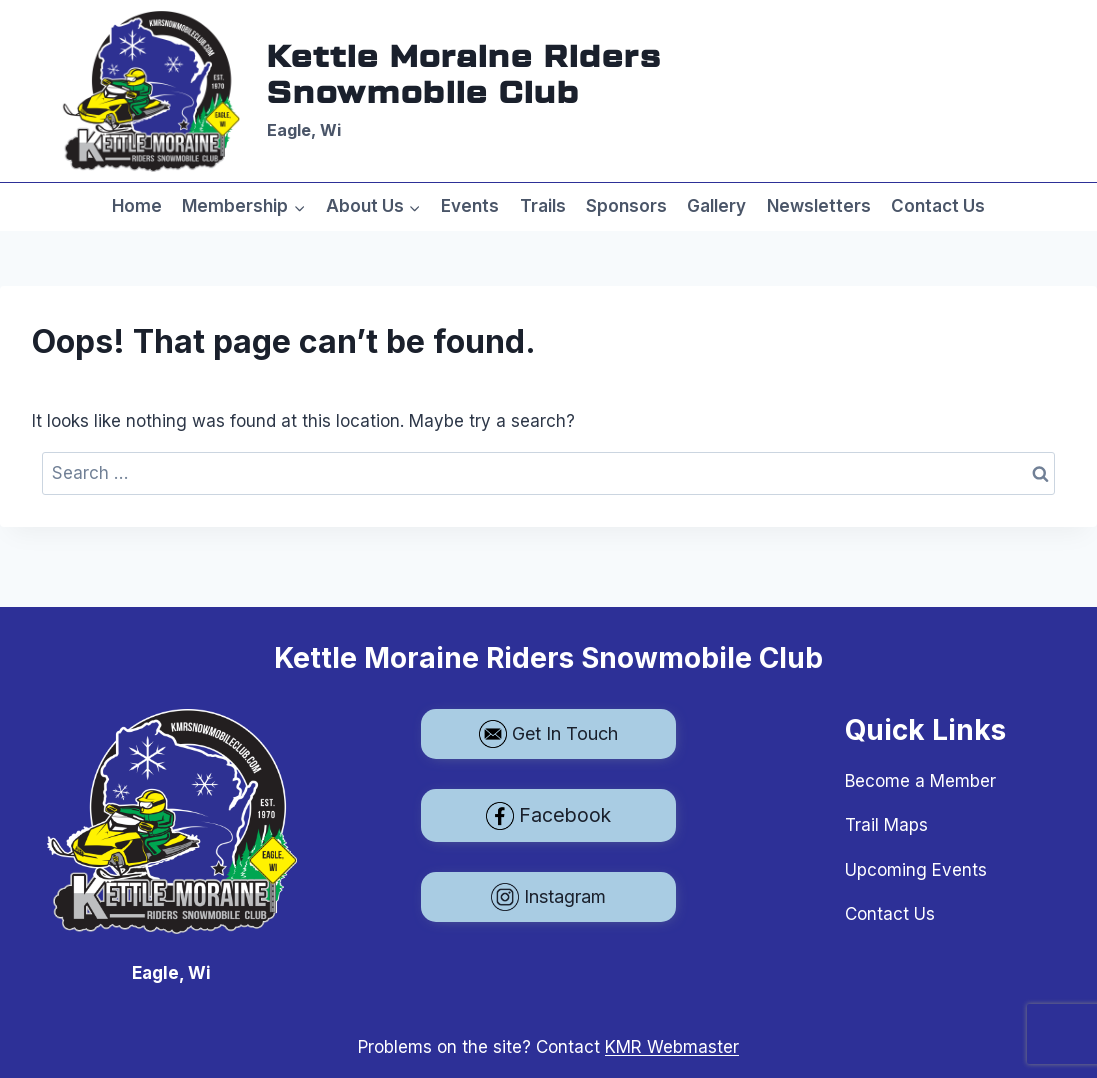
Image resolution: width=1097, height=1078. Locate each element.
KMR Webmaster (672, 1047)
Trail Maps (886, 825)
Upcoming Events (916, 870)
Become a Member (920, 781)
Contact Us (938, 206)
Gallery (716, 206)
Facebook (548, 816)
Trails (543, 206)
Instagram (548, 897)
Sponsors (626, 206)
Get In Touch (548, 734)
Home (137, 206)
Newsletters (819, 206)
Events (470, 206)
